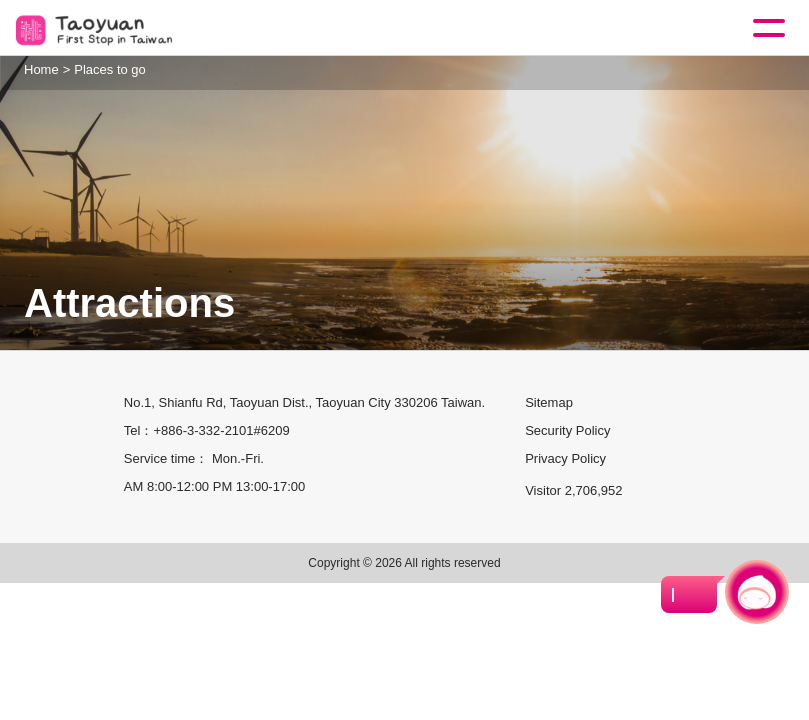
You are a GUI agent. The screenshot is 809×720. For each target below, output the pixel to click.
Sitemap (549, 402)
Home (41, 69)
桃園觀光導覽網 (98, 28)
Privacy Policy (565, 458)
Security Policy (567, 430)
